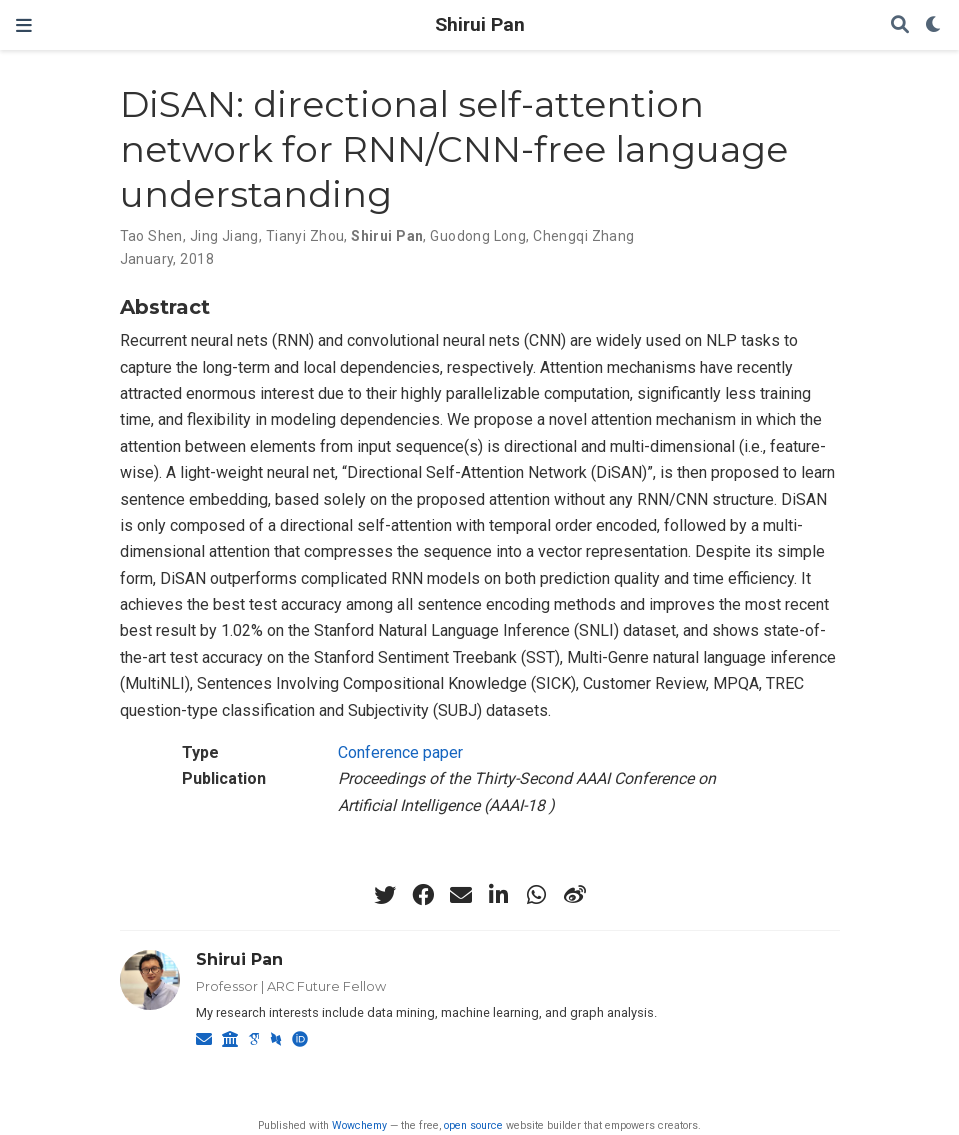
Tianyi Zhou (305, 236)
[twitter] (385, 895)
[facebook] (423, 895)
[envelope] (461, 895)
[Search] (900, 25)
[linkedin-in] (499, 895)
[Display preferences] (934, 25)
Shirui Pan (480, 24)
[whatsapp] (537, 895)
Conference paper (400, 752)
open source (473, 1125)
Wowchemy (359, 1125)
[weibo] (575, 895)
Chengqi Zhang (583, 236)
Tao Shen (151, 236)
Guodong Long (478, 236)
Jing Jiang (224, 236)
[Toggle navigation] (24, 25)
